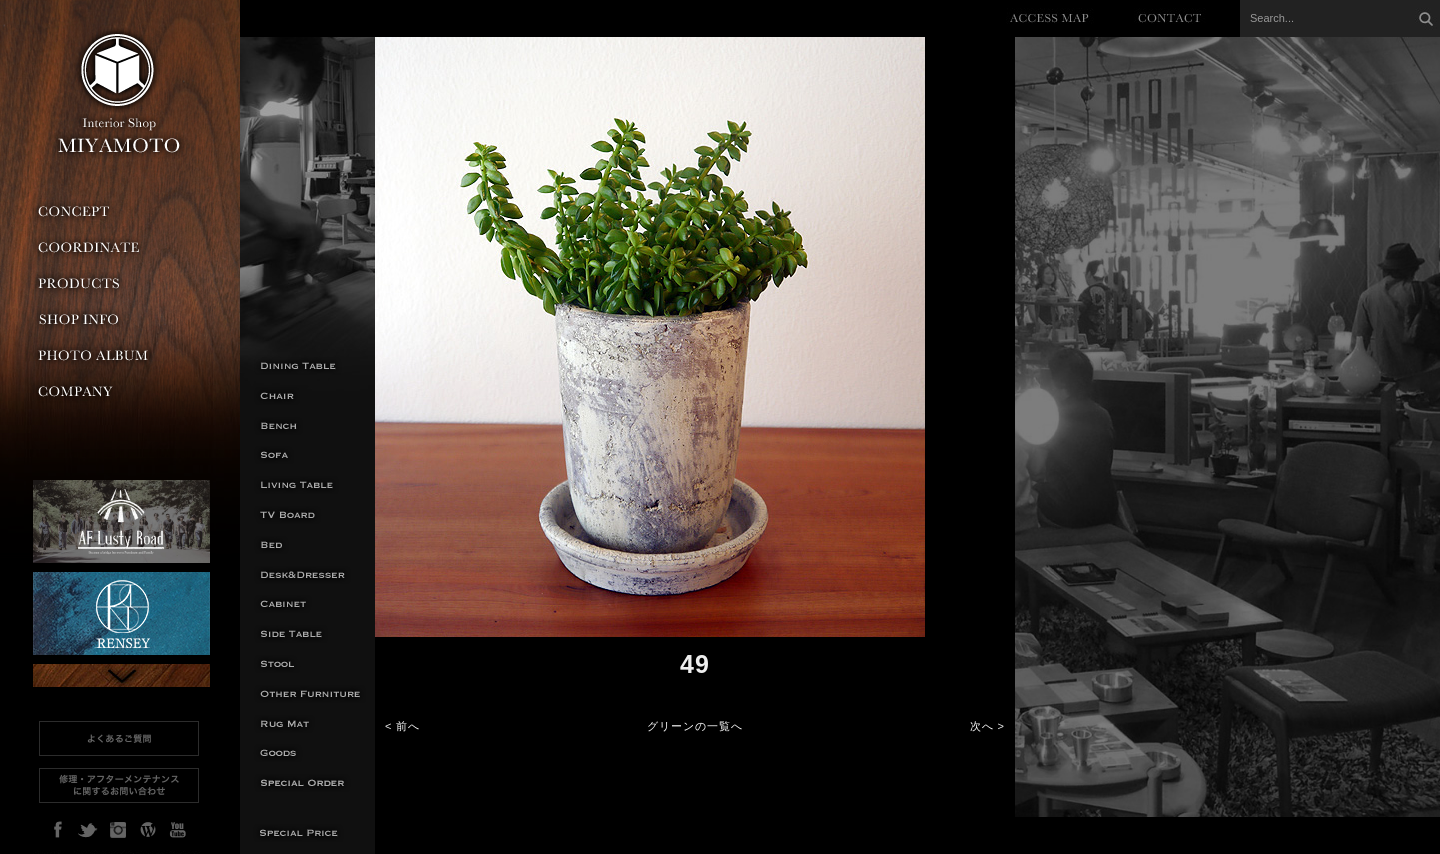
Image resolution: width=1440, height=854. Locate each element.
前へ (408, 726)
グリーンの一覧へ (695, 726)
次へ (982, 726)
